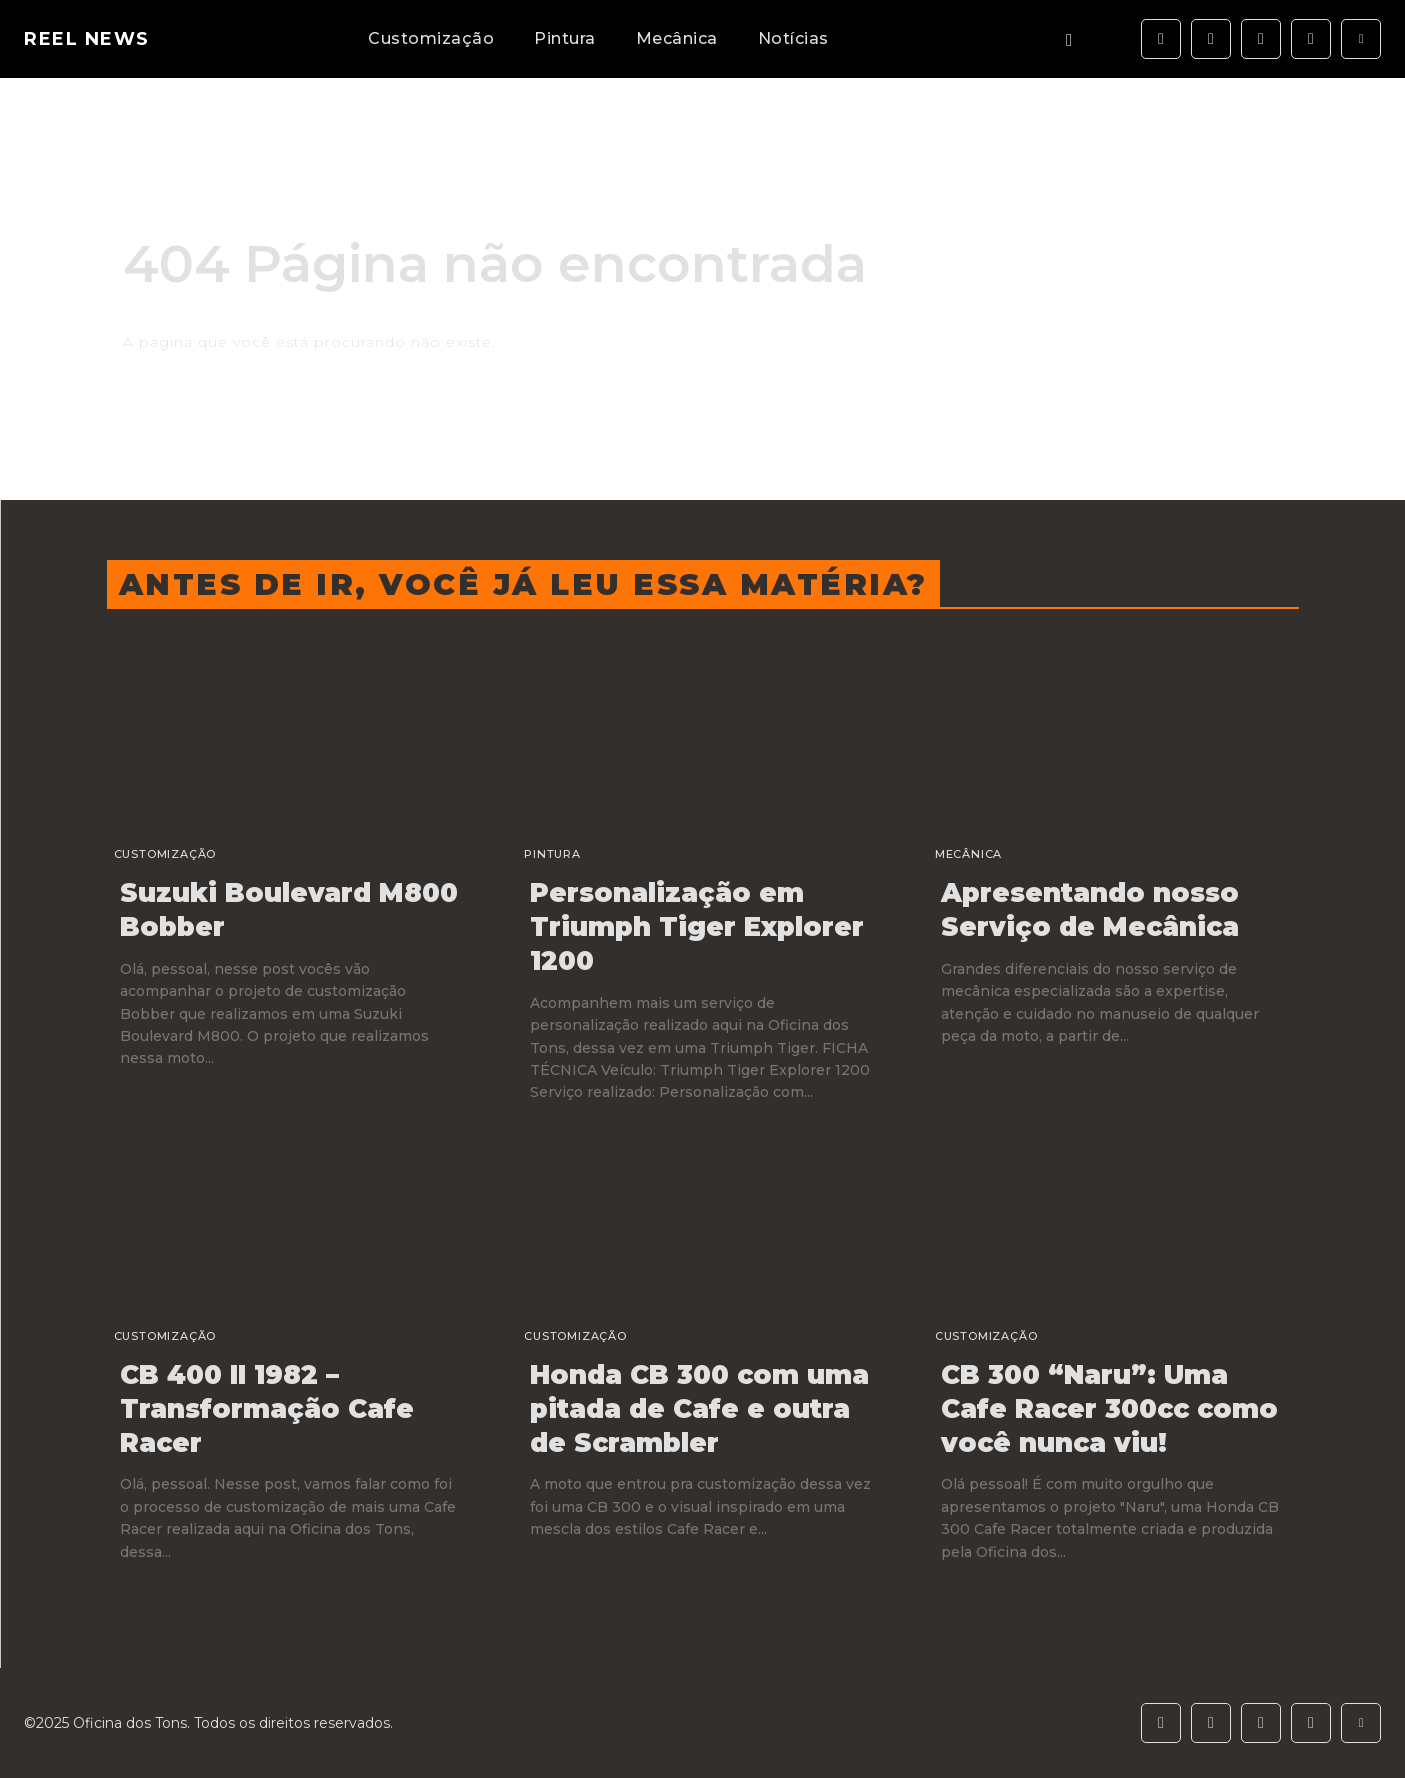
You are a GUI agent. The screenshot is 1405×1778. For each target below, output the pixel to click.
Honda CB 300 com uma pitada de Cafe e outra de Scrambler (699, 1409)
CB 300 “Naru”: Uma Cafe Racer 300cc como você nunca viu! (1109, 1409)
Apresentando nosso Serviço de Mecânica (1090, 910)
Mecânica (968, 854)
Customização (165, 854)
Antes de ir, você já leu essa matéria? (523, 584)
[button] (1069, 39)
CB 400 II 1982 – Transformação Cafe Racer (267, 1409)
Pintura (552, 854)
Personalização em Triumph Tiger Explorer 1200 (697, 927)
